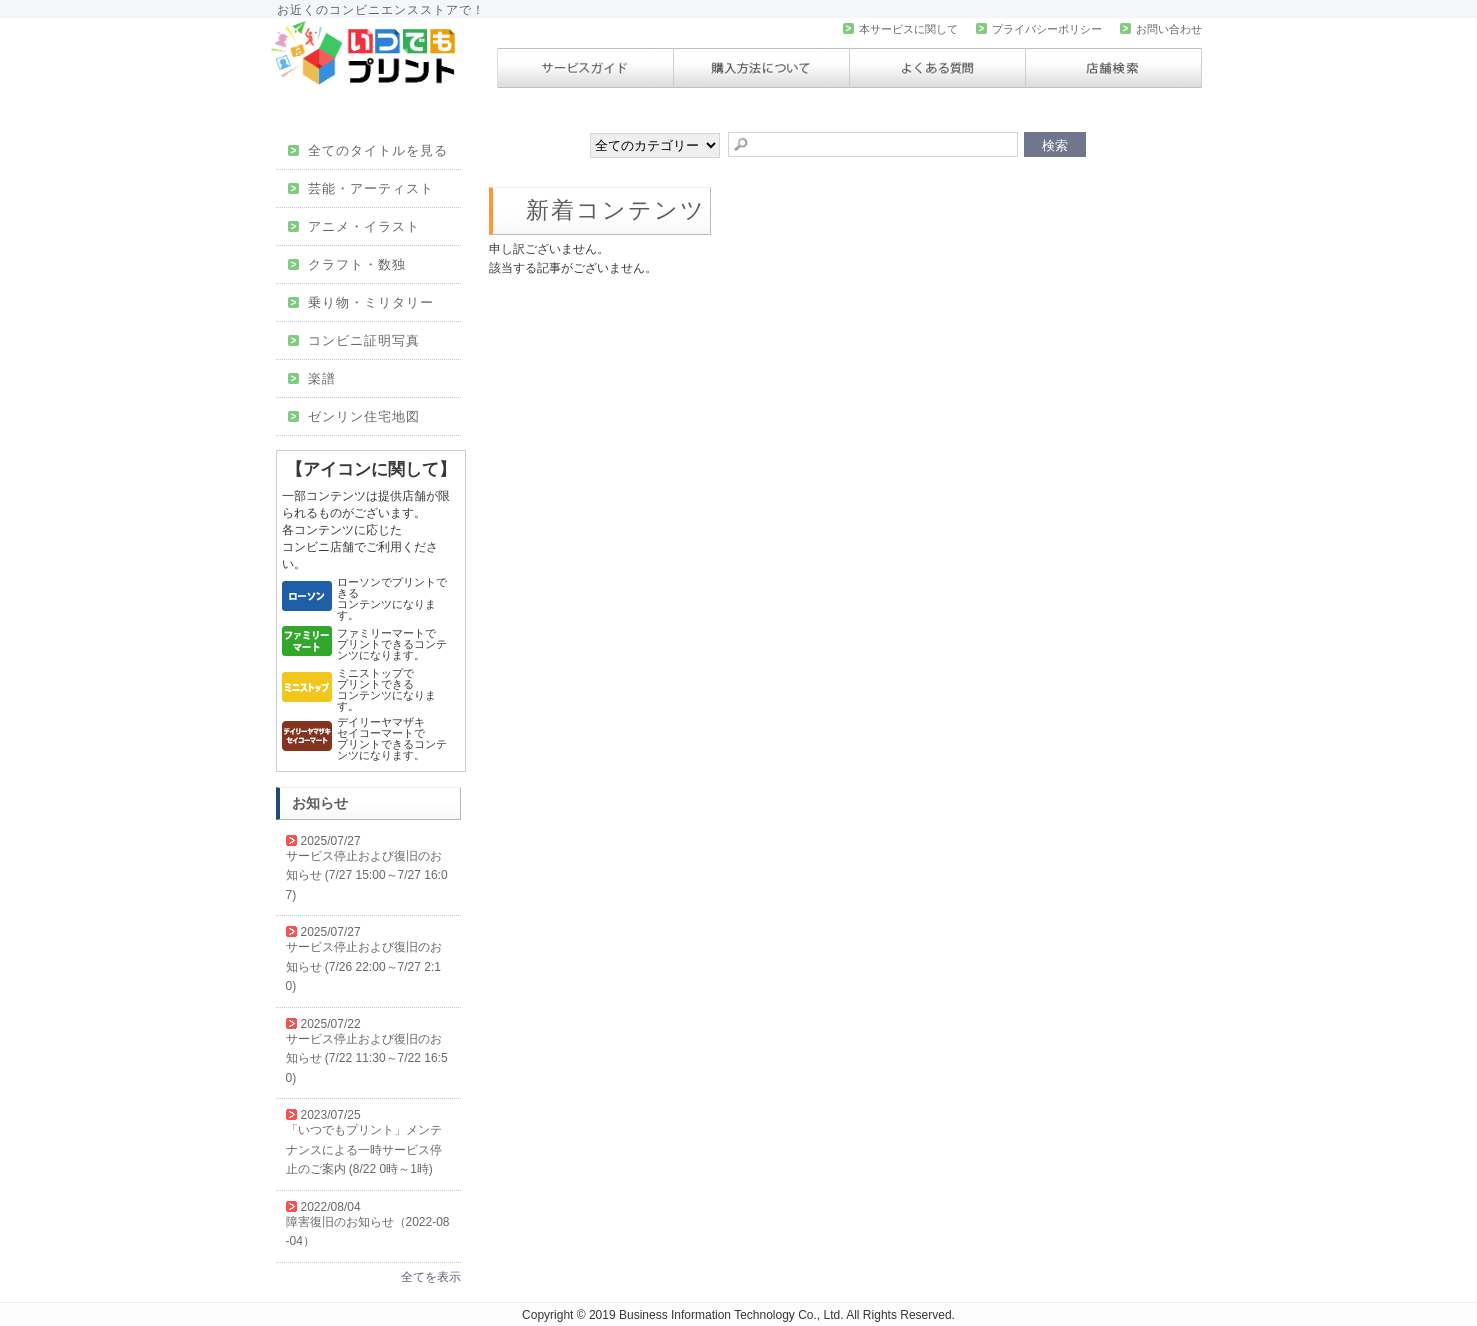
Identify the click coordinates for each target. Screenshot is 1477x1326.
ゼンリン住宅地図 (354, 416)
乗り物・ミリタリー (361, 302)
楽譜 (312, 378)
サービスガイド (585, 68)
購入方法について (761, 68)
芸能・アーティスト (361, 188)
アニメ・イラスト (354, 226)
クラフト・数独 (347, 264)
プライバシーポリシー (1039, 29)
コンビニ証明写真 (354, 340)
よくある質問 (937, 68)
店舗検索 (1113, 68)
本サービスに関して (900, 29)
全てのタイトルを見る (368, 150)
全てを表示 (431, 1277)
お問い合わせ (1161, 29)
